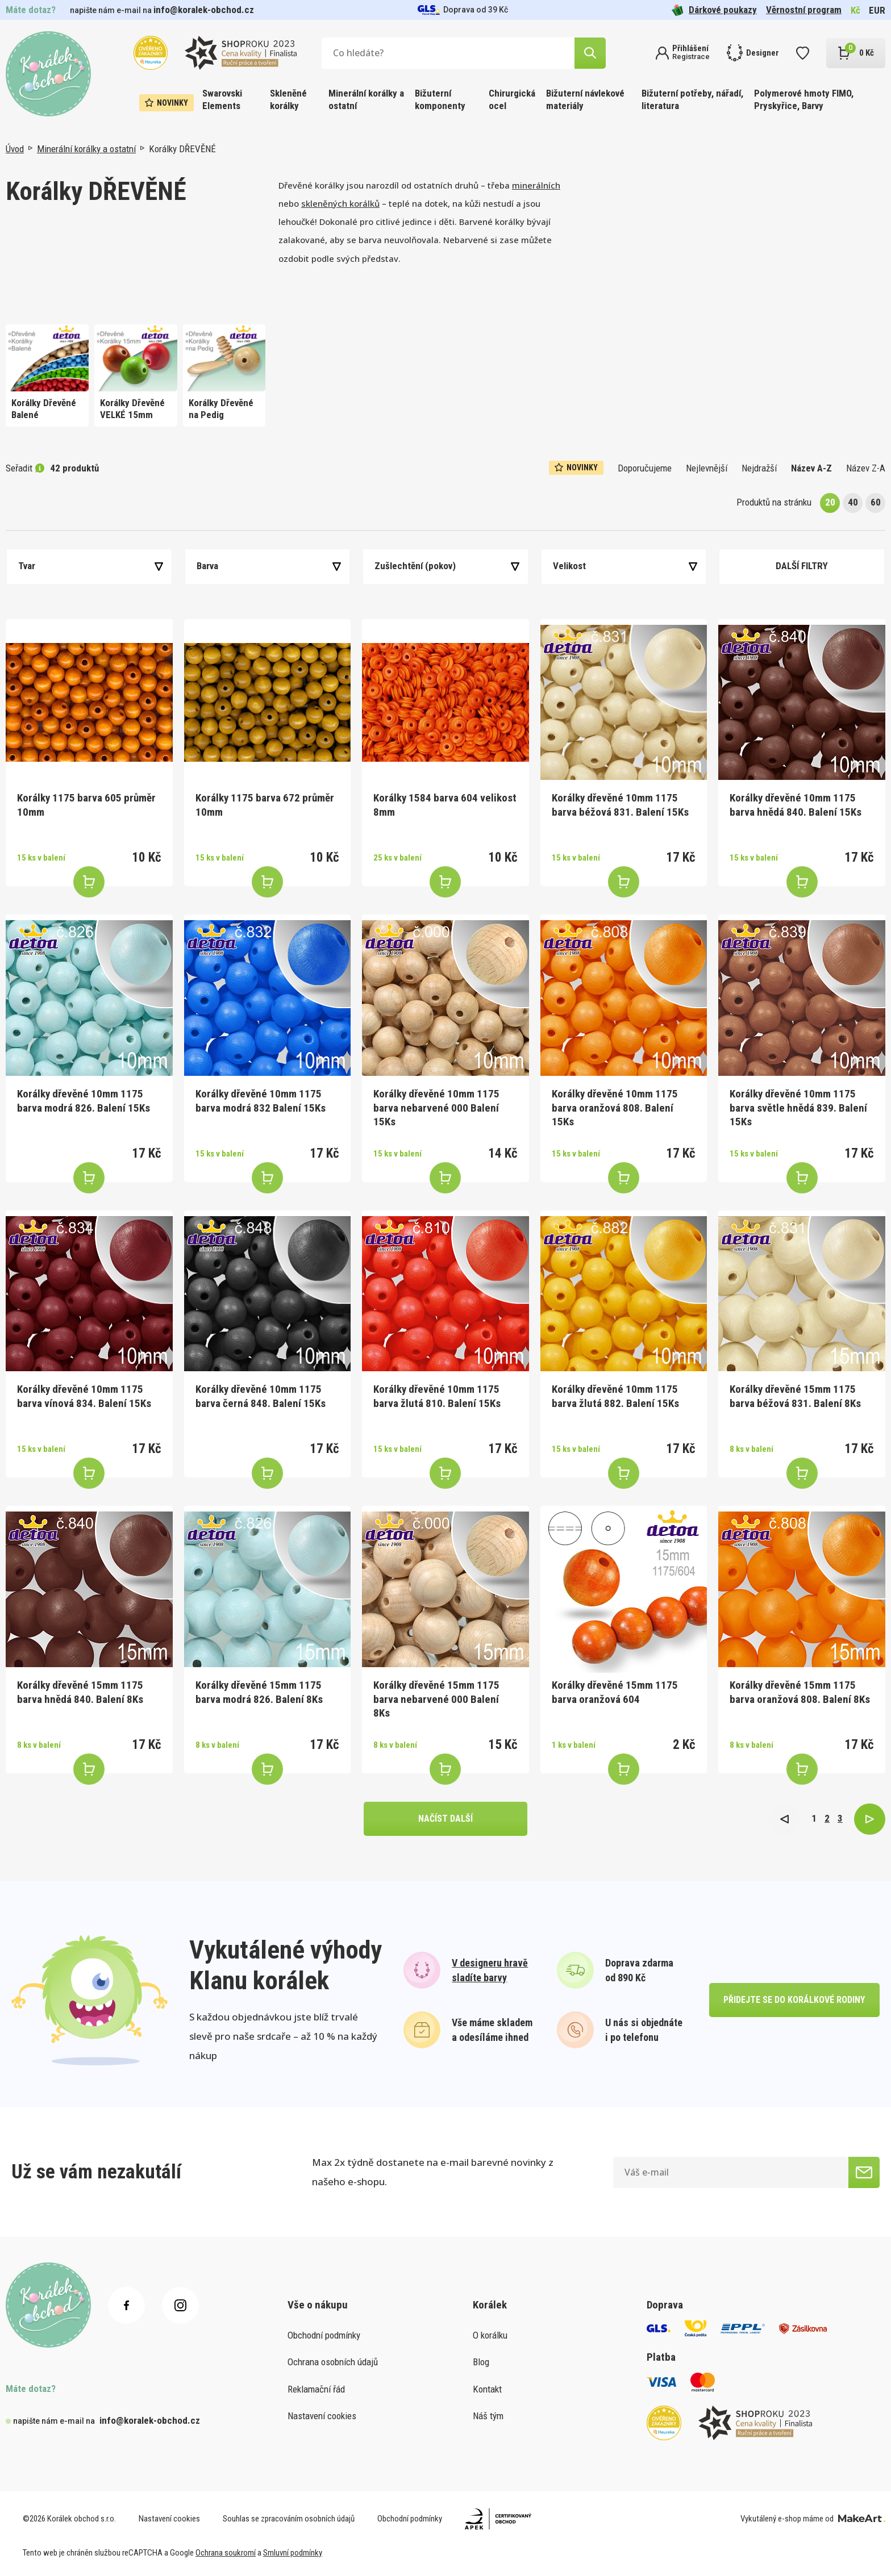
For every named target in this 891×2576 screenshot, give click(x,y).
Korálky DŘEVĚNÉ (182, 149)
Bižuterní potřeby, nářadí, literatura (692, 99)
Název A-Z (811, 468)
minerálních (536, 185)
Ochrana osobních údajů (333, 2362)
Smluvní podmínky (292, 2553)
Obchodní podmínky (324, 2335)
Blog (481, 2362)
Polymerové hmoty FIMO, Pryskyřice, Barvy (803, 99)
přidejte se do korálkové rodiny (794, 1999)
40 (853, 502)
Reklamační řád (316, 2389)
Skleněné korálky (288, 99)
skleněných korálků (340, 203)
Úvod (15, 149)
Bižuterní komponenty (440, 99)
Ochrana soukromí (225, 2553)
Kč (855, 10)
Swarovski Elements (222, 99)
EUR (877, 10)
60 (876, 502)
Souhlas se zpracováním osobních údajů (289, 2519)
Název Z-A (865, 468)
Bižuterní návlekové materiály (585, 99)
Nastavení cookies (322, 2415)
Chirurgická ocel (512, 99)
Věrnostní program (804, 9)
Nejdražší (759, 468)
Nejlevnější (706, 468)
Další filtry (802, 565)
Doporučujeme (645, 468)
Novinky (166, 102)
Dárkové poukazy (714, 10)
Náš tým (488, 2415)
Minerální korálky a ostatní (366, 99)
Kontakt (487, 2389)
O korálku (490, 2335)
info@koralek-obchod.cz (203, 9)
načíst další (445, 1818)
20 (830, 502)
